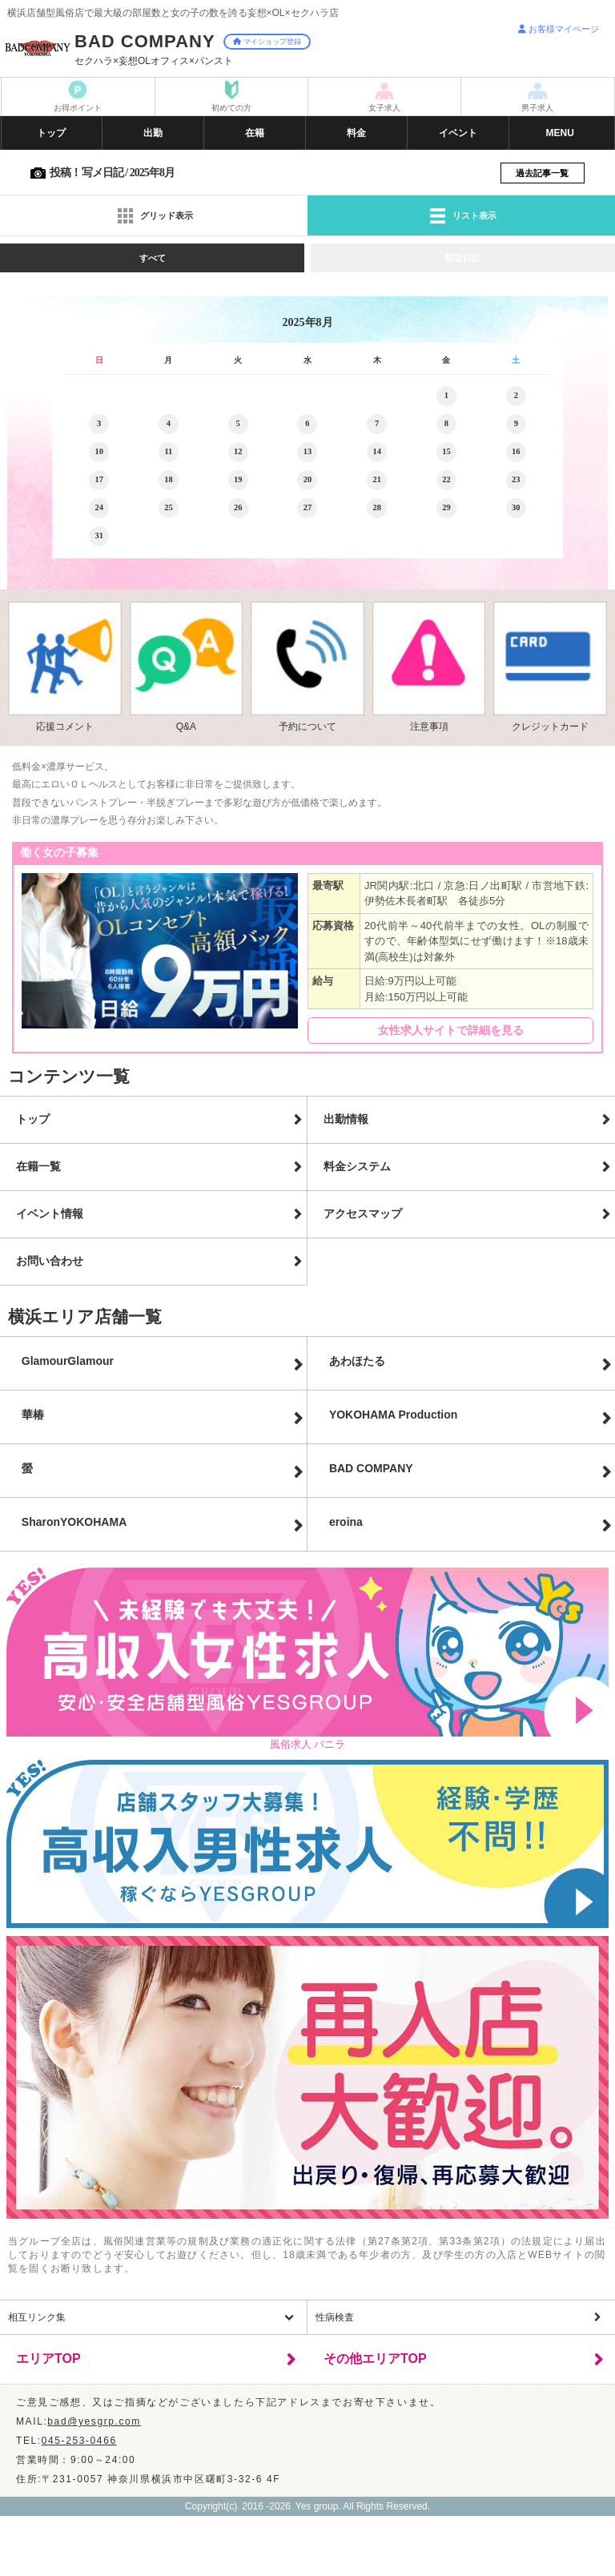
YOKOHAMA (393, 1414)
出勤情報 (346, 1119)
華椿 (33, 1414)
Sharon (74, 1521)
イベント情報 (49, 1213)
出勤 (153, 133)
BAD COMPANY (371, 1468)
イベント (458, 133)
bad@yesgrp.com (94, 2421)
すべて (152, 258)
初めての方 (231, 107)
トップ (51, 133)
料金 (356, 133)
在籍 (254, 133)
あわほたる (357, 1360)
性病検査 (335, 2317)
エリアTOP (48, 2358)
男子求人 (537, 107)
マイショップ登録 (267, 42)
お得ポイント (78, 107)
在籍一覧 (38, 1166)
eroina (346, 1521)
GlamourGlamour (68, 1360)
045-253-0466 (79, 2440)
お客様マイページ (558, 29)
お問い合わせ (49, 1260)
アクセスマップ (363, 1213)
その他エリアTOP (375, 2358)
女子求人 (384, 107)
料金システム (357, 1166)
